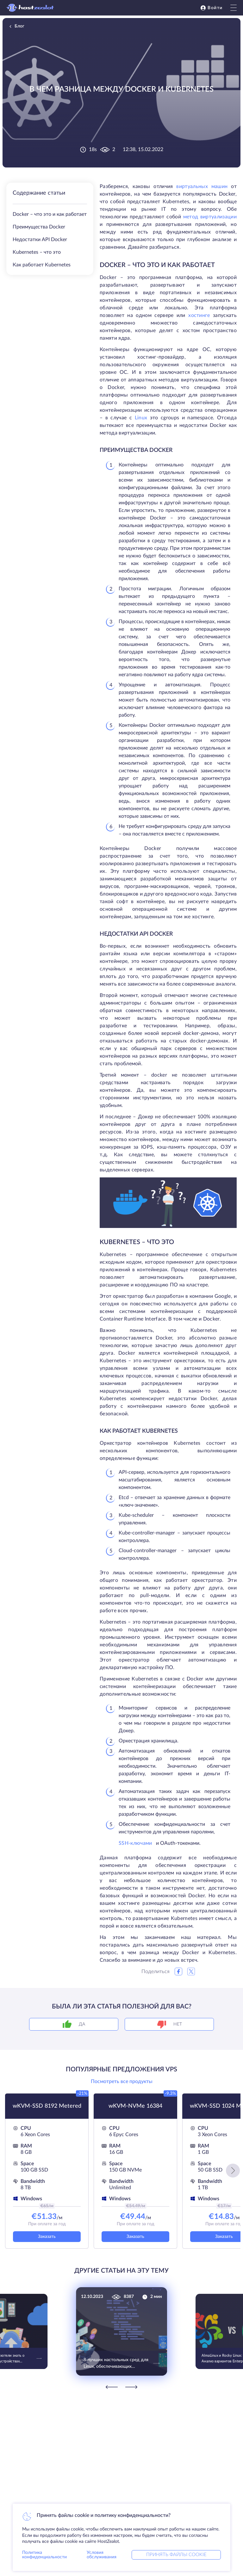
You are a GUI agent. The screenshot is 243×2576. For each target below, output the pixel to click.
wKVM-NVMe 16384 (135, 2106)
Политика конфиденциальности (44, 2554)
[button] (233, 2171)
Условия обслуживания (101, 2554)
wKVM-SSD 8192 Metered (47, 2106)
